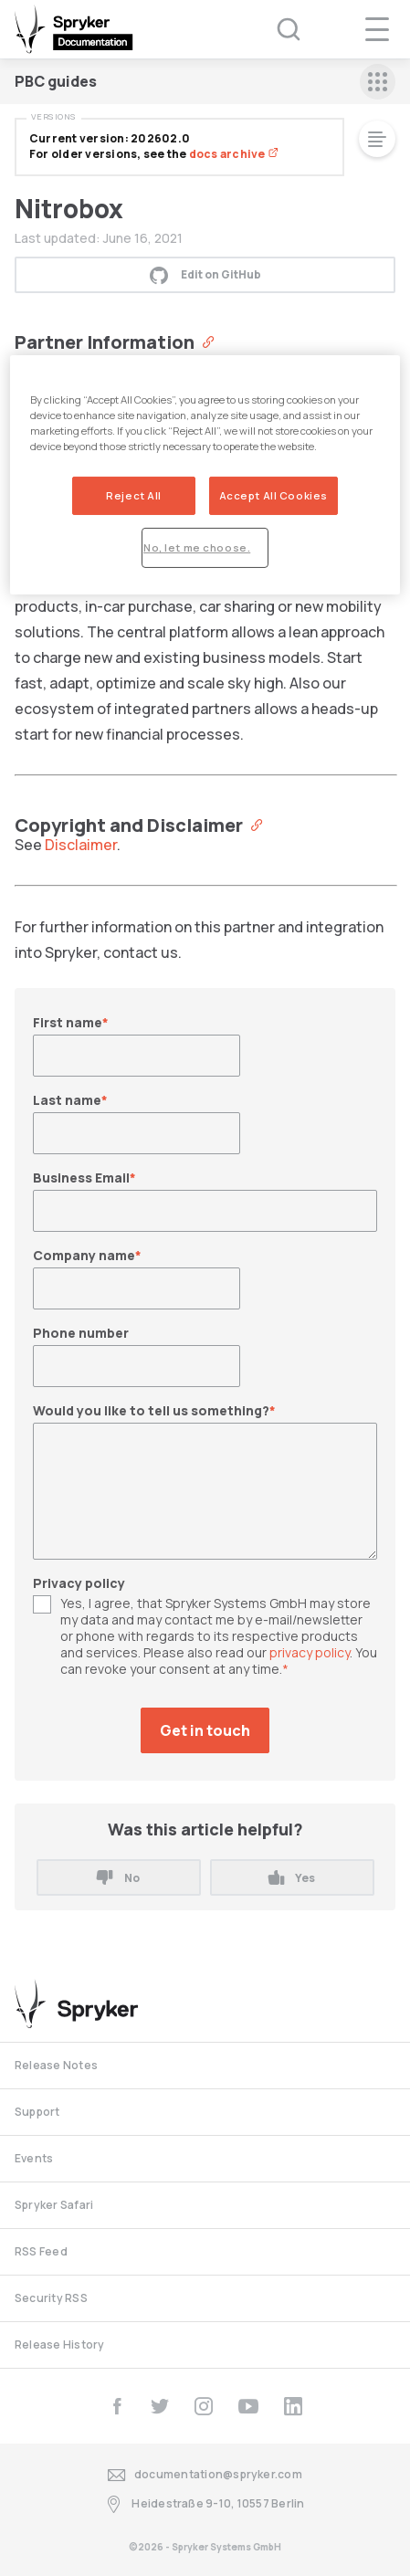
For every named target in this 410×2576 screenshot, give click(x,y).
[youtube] (248, 2406)
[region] (205, 474)
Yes (291, 1878)
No (118, 1878)
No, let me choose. (196, 547)
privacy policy (309, 1652)
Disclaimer (81, 845)
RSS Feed (41, 2251)
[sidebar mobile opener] (377, 82)
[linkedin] (293, 2406)
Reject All (134, 495)
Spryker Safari (54, 2205)
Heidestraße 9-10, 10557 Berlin (204, 2504)
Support (37, 2111)
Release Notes (56, 2065)
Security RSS (51, 2298)
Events (34, 2158)
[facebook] (117, 2406)
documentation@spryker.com (205, 2475)
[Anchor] (204, 340)
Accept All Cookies (273, 495)
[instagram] (203, 2406)
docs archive (234, 154)
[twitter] (160, 2406)
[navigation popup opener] (377, 29)
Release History (60, 2344)
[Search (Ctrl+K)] (276, 29)
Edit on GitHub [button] (205, 275)
